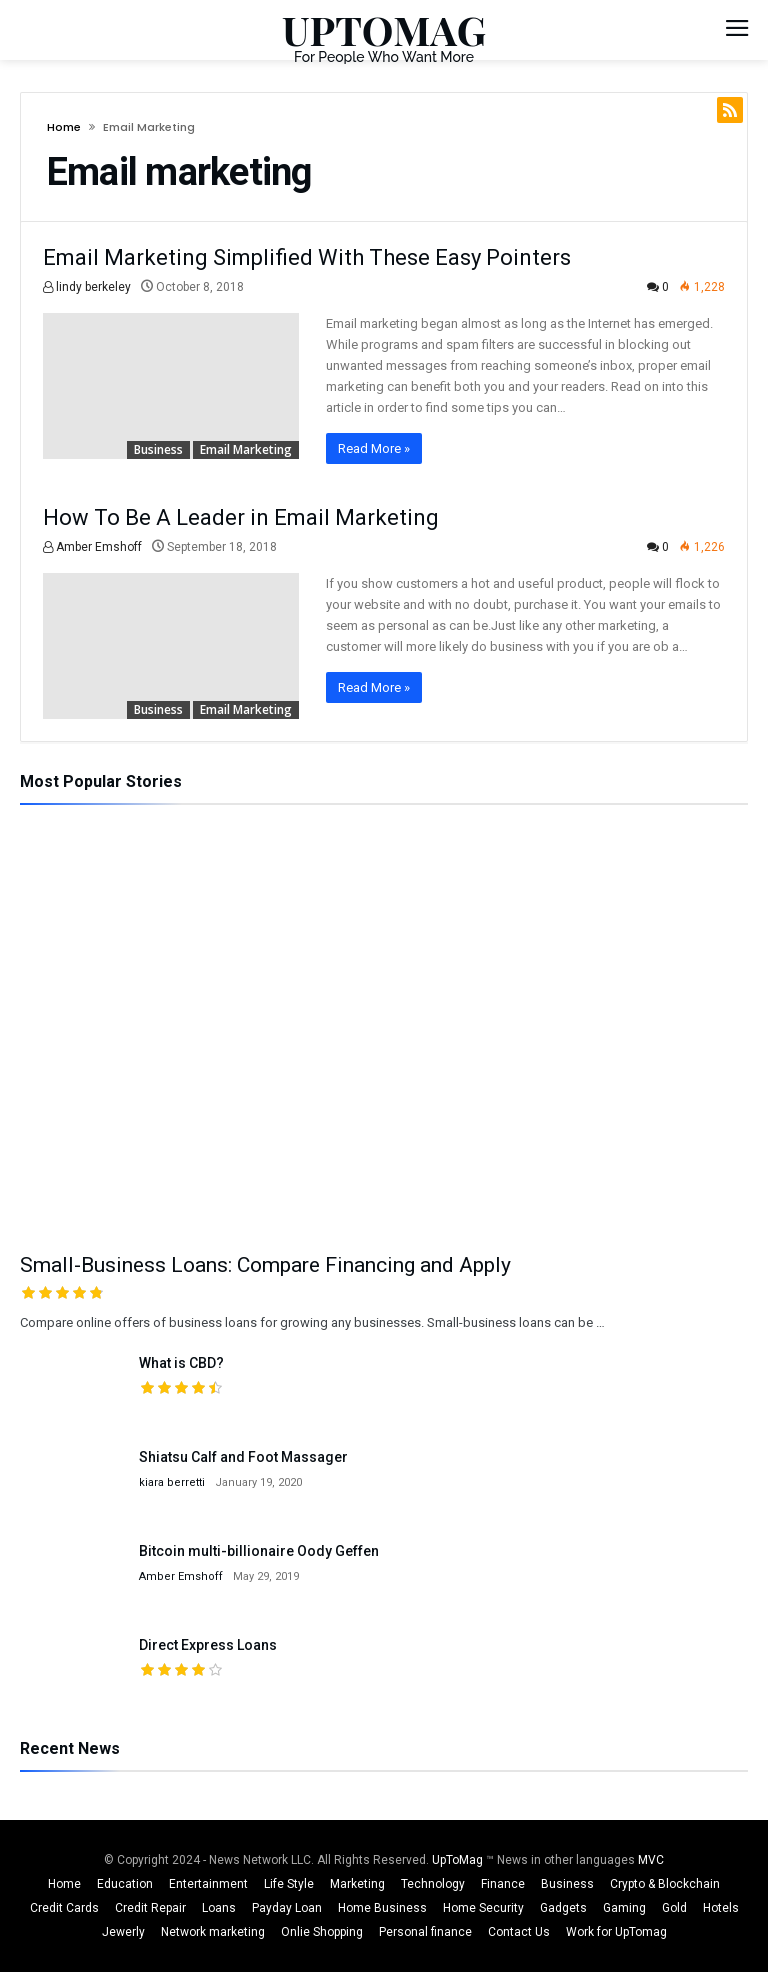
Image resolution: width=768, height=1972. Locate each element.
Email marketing (246, 449)
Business (158, 449)
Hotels (721, 1908)
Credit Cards (64, 1908)
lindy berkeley (87, 287)
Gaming (624, 1908)
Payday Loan (287, 1908)
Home (64, 127)
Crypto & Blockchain (665, 1884)
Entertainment (208, 1884)
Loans (219, 1908)
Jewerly (123, 1932)
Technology (433, 1884)
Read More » (374, 448)
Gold (674, 1908)
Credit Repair (150, 1908)
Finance (503, 1884)
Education (125, 1884)
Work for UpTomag (616, 1932)
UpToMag (459, 1860)
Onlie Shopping (322, 1932)
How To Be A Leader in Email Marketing (241, 517)
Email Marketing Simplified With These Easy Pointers (307, 257)
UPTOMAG (384, 29)
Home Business (382, 1908)
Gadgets (563, 1908)
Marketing (357, 1884)
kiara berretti (172, 1482)
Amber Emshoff (92, 547)
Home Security (483, 1908)
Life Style (289, 1884)
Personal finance (425, 1932)
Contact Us (519, 1932)
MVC (651, 1860)
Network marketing (213, 1932)
